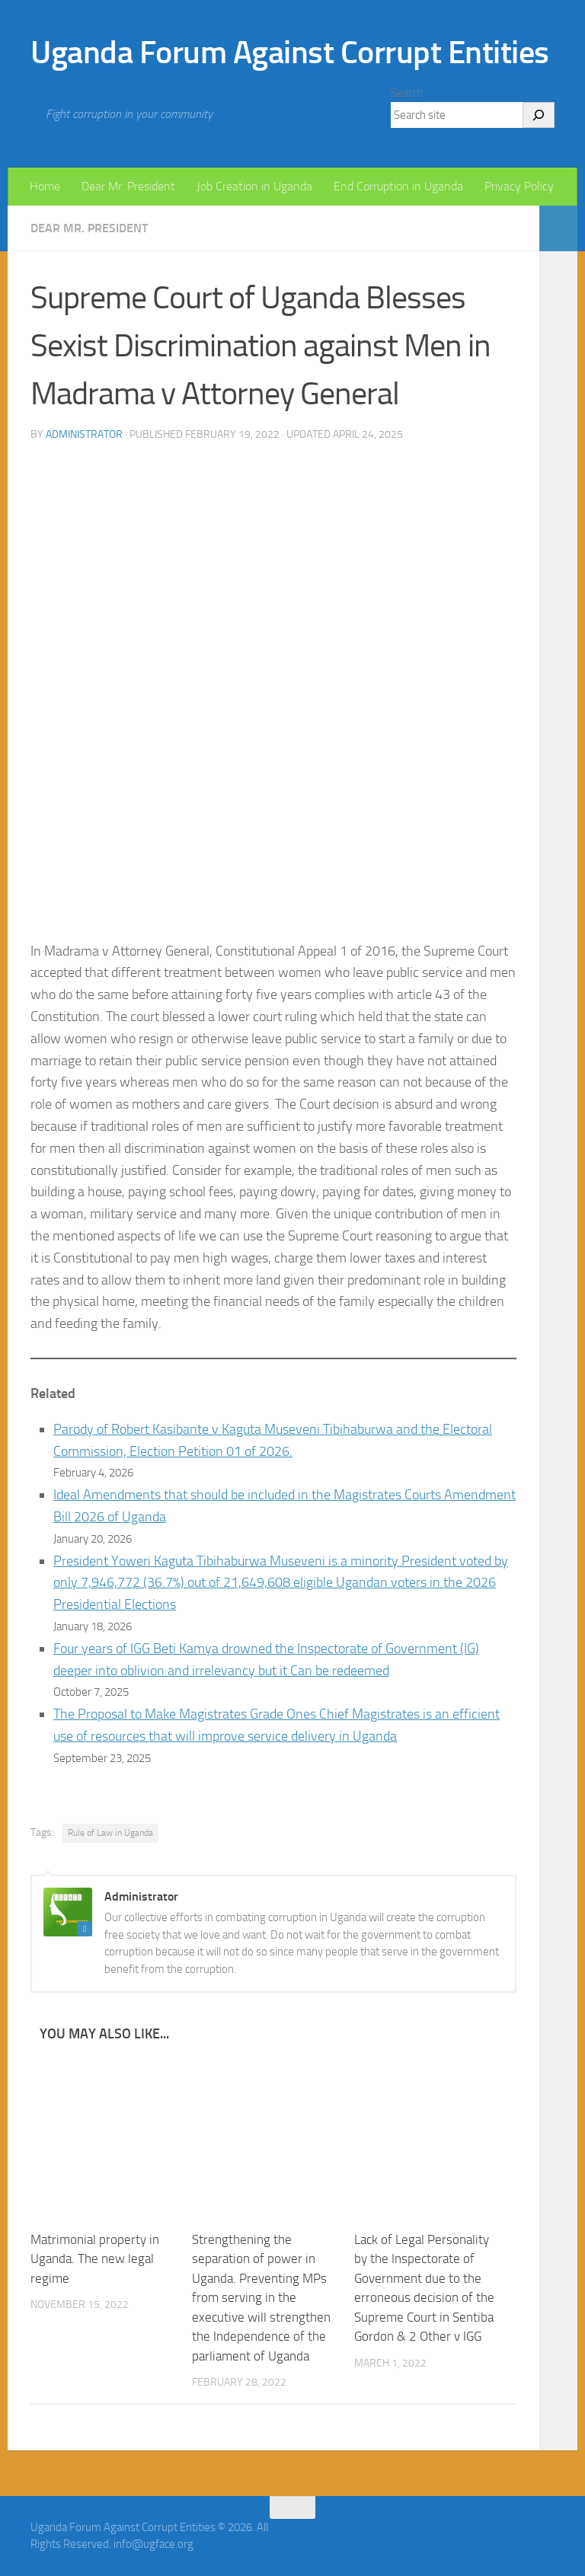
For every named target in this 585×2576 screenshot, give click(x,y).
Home (45, 186)
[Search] (539, 115)
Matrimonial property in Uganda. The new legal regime (94, 2259)
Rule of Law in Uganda (110, 1832)
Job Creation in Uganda (254, 186)
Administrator (84, 434)
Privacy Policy (519, 186)
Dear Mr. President (128, 186)
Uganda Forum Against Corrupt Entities (289, 53)
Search (407, 93)
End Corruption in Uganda (398, 186)
